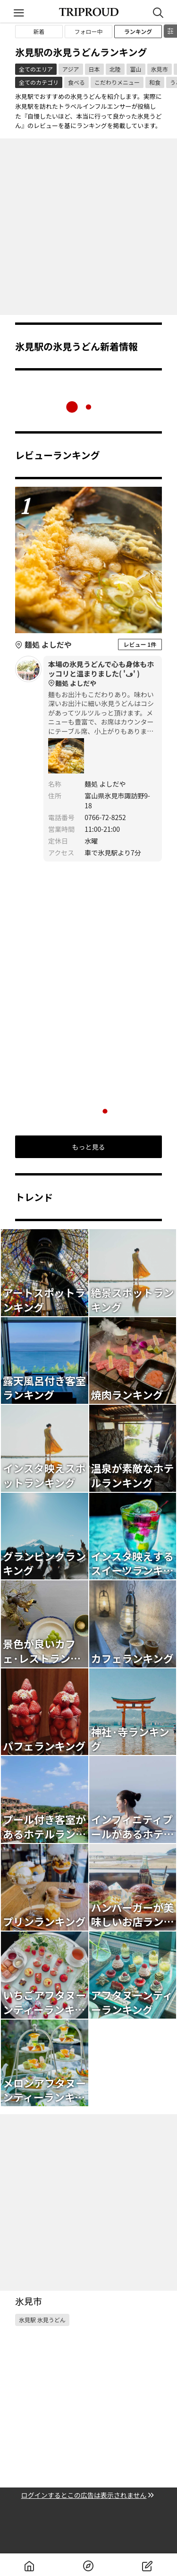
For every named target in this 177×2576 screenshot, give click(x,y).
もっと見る (88, 1146)
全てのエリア (36, 69)
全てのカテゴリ (39, 82)
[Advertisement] (88, 226)
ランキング (138, 31)
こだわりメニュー (117, 82)
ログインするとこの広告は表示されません (88, 2495)
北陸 (115, 69)
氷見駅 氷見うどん (42, 2320)
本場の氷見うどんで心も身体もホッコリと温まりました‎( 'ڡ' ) (102, 674)
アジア (70, 69)
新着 (38, 31)
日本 (94, 69)
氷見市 (159, 69)
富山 (136, 69)
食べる (76, 82)
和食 (154, 82)
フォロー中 (88, 31)
